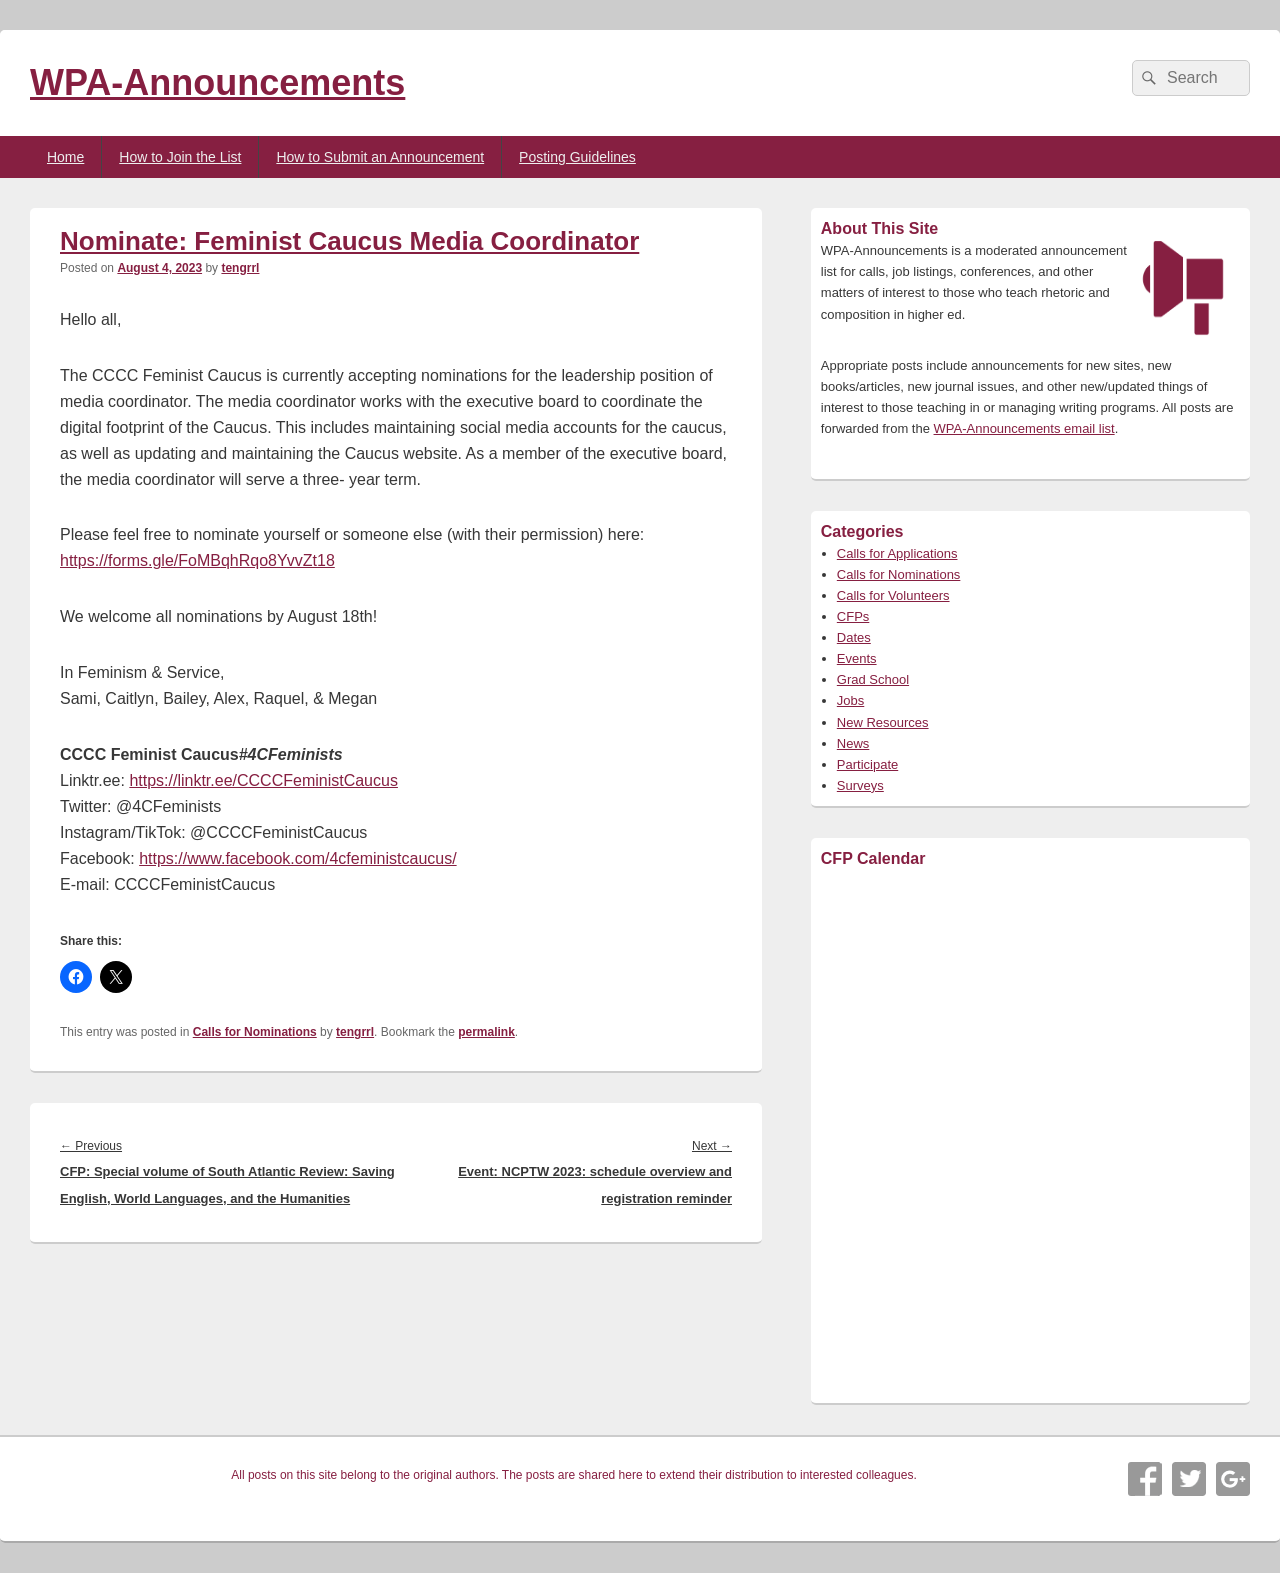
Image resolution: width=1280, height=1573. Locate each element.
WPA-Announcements (217, 82)
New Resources (883, 722)
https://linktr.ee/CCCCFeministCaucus (263, 780)
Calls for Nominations (255, 1032)
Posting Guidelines (577, 157)
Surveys (860, 785)
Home (65, 157)
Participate (867, 764)
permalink (486, 1032)
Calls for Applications (897, 553)
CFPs (853, 616)
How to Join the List (180, 157)
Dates (854, 637)
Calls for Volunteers (893, 595)
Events (857, 658)
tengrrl (240, 268)
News (853, 743)
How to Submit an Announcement (380, 157)
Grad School (873, 679)
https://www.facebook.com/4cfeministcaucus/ (297, 858)
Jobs (850, 700)
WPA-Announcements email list (1024, 428)
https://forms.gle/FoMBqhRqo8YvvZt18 (197, 560)
